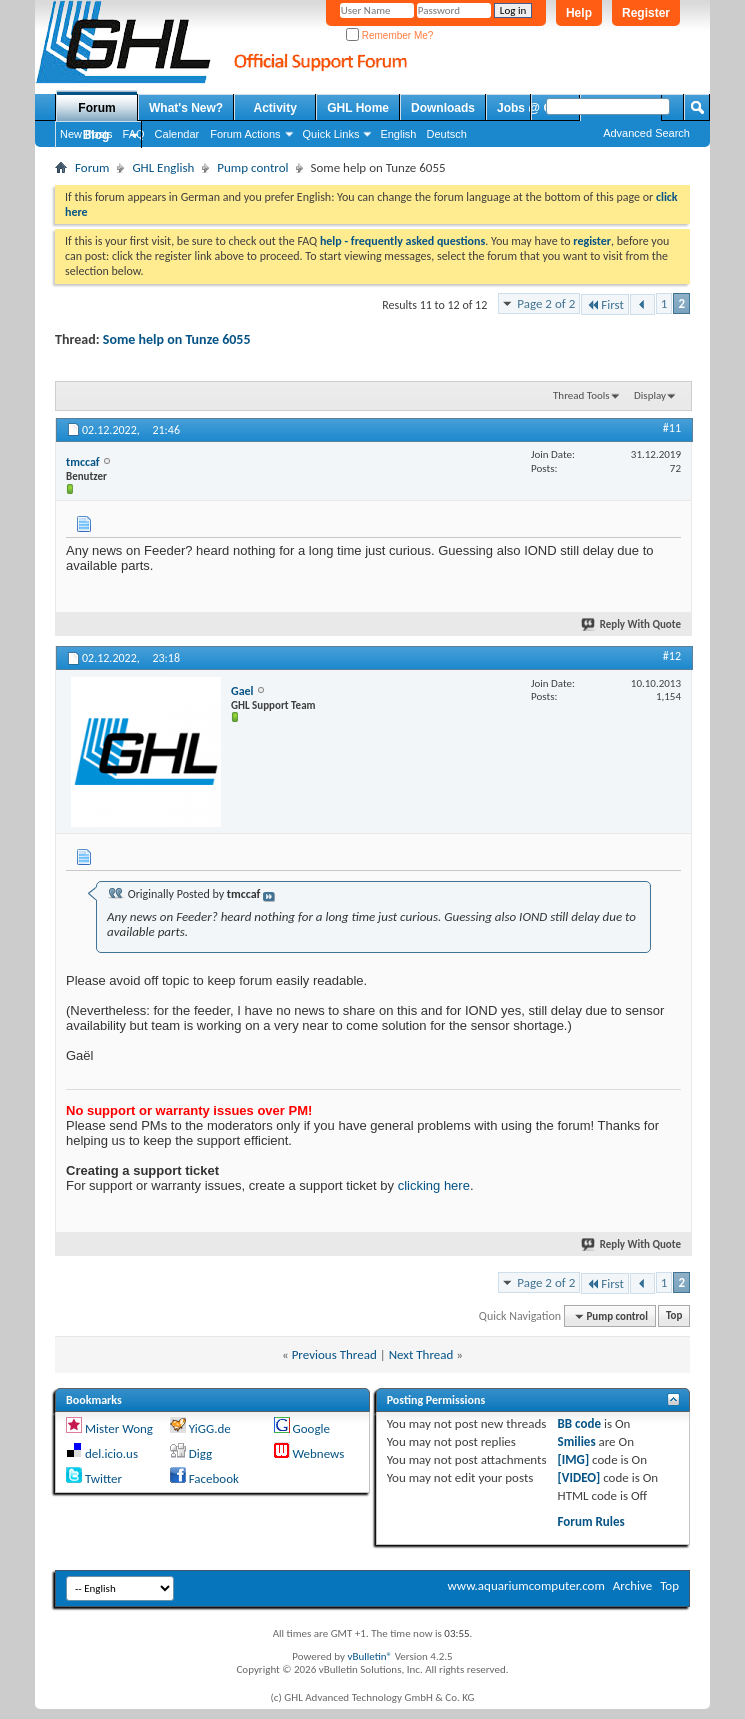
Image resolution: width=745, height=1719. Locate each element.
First (605, 304)
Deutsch (446, 134)
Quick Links (331, 134)
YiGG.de (210, 1428)
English (398, 134)
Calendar (177, 134)
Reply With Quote (632, 624)
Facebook (214, 1478)
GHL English (163, 167)
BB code (579, 1423)
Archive (632, 1585)
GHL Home (358, 108)
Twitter (103, 1478)
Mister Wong (119, 1428)
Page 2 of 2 (546, 303)
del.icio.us (111, 1453)
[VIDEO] (579, 1477)
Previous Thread (334, 1354)
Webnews (318, 1453)
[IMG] (574, 1459)
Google (310, 1428)
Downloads (443, 108)
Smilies (577, 1441)
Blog (96, 135)
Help (579, 13)
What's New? (186, 108)
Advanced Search (646, 133)
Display (650, 395)
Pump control (252, 167)
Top (674, 1316)
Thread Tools (581, 395)
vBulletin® (369, 1656)
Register (646, 13)
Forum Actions (245, 134)
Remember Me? (389, 35)
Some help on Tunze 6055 (177, 339)
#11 (672, 428)
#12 (672, 656)
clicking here (434, 1185)
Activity (275, 108)
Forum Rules (591, 1521)
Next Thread (421, 1354)
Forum (96, 108)
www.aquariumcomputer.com (525, 1585)
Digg (200, 1453)
